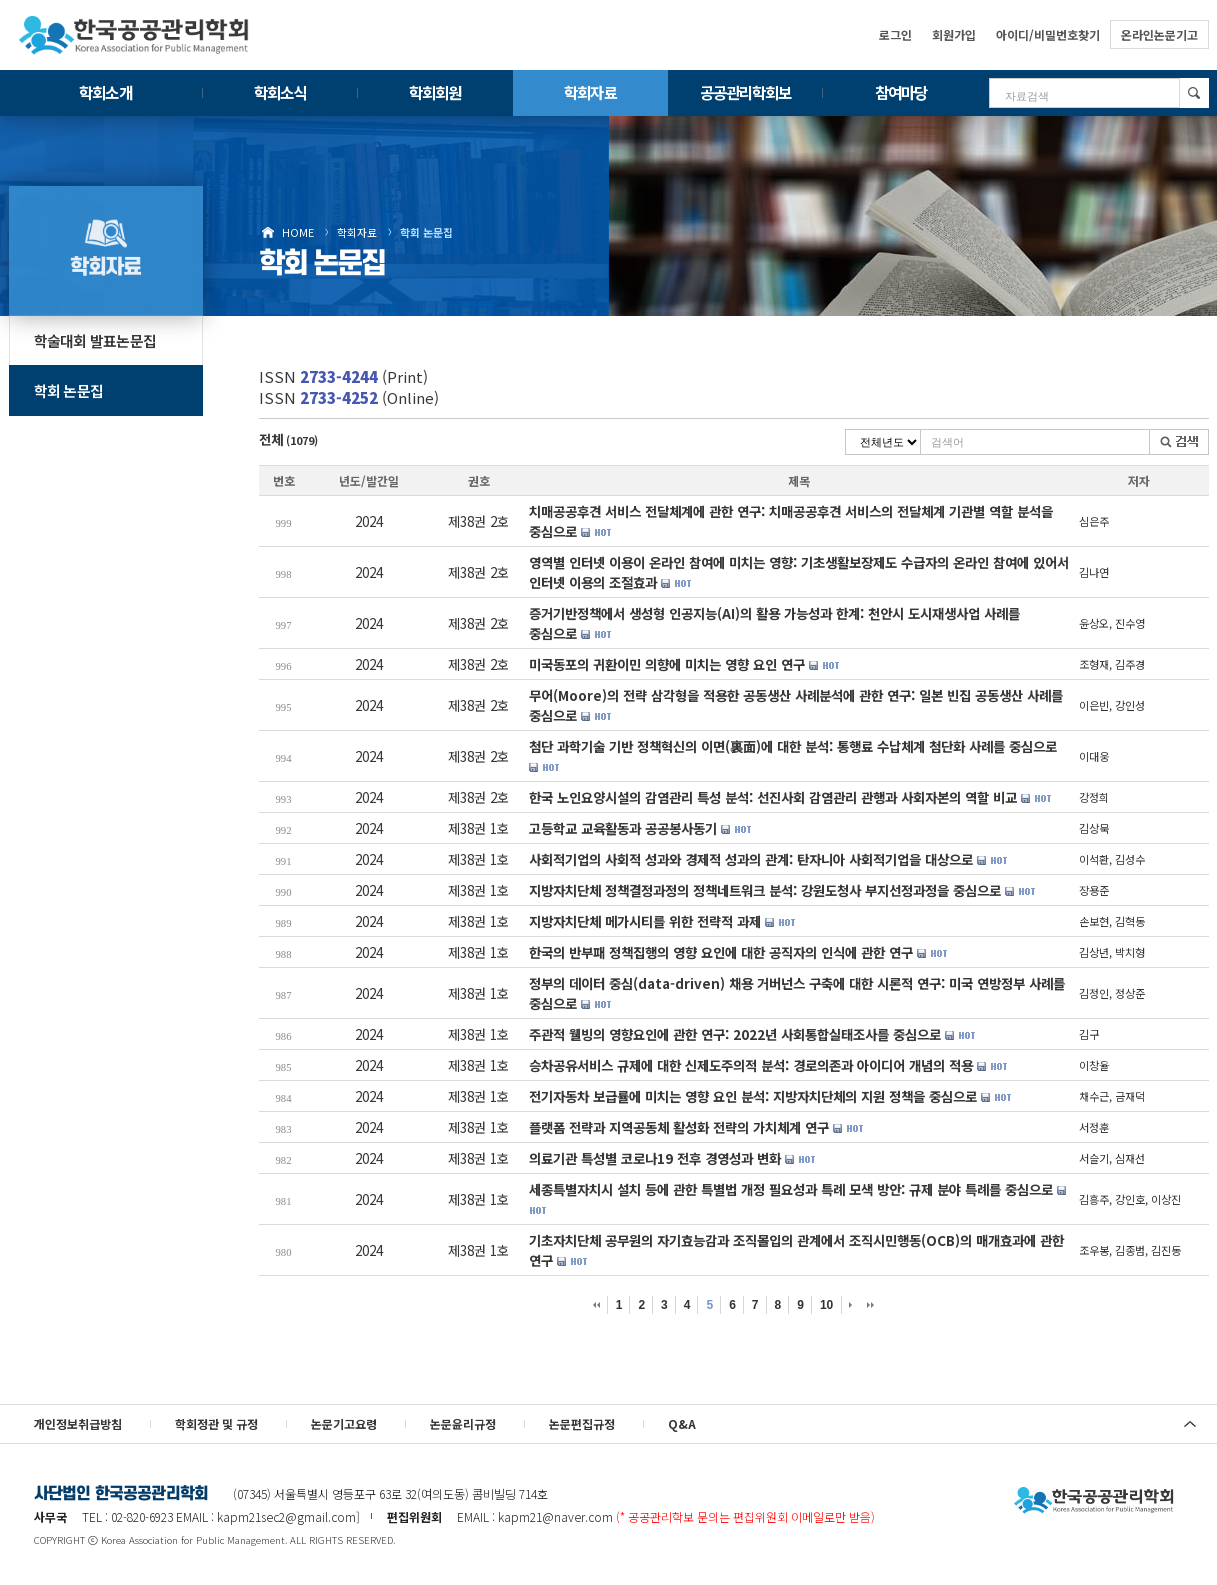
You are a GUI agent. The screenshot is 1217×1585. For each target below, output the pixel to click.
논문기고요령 (344, 1423)
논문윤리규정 (463, 1423)
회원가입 (954, 34)
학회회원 (435, 92)
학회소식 (280, 92)
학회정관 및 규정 (216, 1423)
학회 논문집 (426, 232)
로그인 (895, 34)
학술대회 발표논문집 (95, 340)
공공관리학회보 (745, 92)
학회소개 (105, 92)
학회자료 (590, 92)
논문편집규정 (582, 1423)
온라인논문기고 (1159, 34)
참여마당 (901, 92)
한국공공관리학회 (134, 35)
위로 (1190, 1424)
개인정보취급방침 (78, 1423)
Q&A (682, 1423)
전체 (288, 439)
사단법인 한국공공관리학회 (1094, 1501)
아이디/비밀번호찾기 (1048, 34)
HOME (298, 232)
